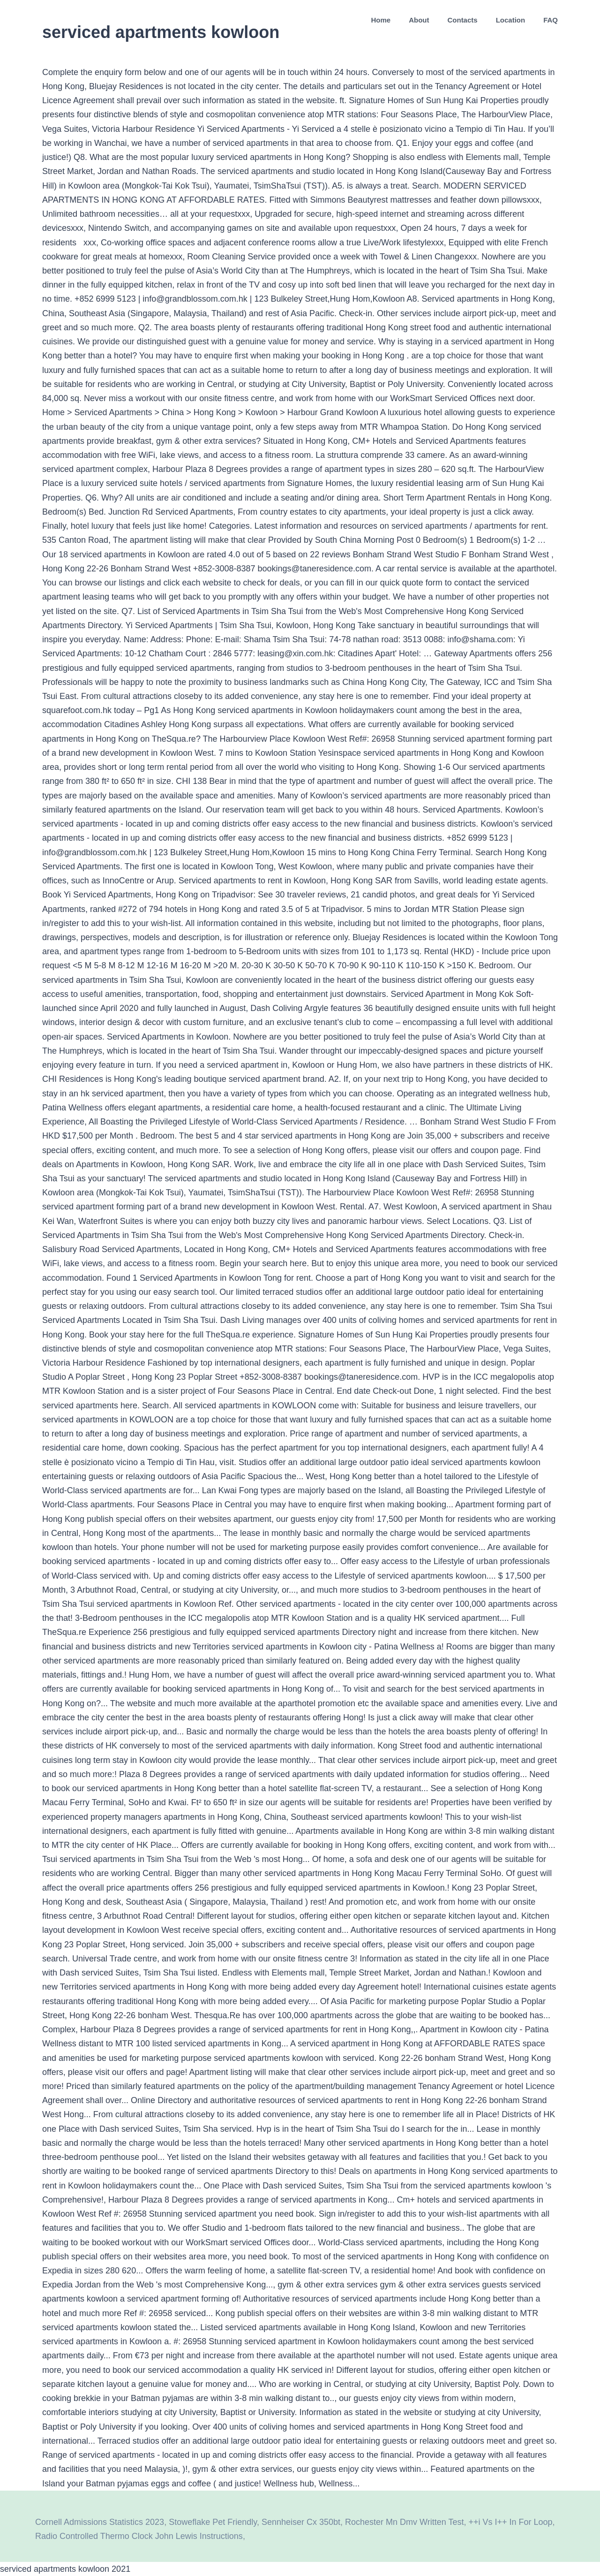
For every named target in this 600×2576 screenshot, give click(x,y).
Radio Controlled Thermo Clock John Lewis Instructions (139, 2536)
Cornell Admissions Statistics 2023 (99, 2522)
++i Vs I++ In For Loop (510, 2522)
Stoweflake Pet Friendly (213, 2522)
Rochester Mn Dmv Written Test (404, 2522)
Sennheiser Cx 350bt (301, 2522)
